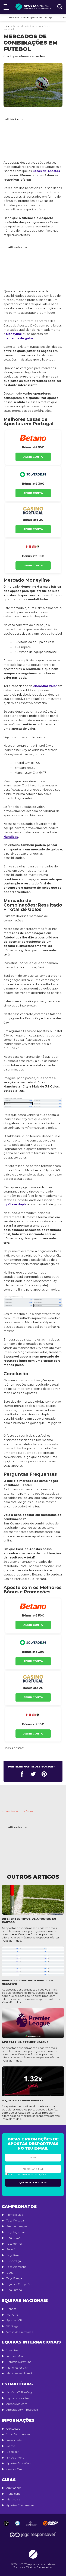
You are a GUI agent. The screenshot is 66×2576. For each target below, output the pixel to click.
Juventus (12, 2350)
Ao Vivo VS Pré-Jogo (19, 2392)
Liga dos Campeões (19, 2284)
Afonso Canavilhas (32, 56)
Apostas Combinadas (20, 2505)
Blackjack (12, 2451)
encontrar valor (45, 686)
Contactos (13, 2428)
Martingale (13, 2499)
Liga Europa (14, 2290)
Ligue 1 (10, 2272)
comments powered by (17, 1811)
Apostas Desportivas (41, 2564)
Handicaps (13, 2493)
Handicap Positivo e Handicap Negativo (27, 1982)
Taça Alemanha (16, 2266)
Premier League (16, 2226)
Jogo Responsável (18, 2434)
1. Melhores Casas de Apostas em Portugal (29, 17)
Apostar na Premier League (25, 2042)
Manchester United (19, 2373)
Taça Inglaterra (16, 2232)
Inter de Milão (15, 2356)
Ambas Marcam (16, 2404)
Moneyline (14, 334)
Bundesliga (13, 2261)
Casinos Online (15, 2469)
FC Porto (12, 2314)
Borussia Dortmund (19, 2361)
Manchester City (16, 2367)
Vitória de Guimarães (19, 2332)
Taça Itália (12, 2255)
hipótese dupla (15, 1204)
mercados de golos (18, 338)
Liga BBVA (13, 2238)
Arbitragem (13, 2488)
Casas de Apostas (46, 171)
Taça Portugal (15, 2220)
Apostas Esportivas (18, 2463)
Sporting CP (14, 2320)
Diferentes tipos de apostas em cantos (29, 1920)
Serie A (11, 2249)
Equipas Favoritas (17, 2398)
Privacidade (14, 2440)
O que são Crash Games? (22, 2100)
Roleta (10, 2446)
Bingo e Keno (15, 2457)
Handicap (11, 836)
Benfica (11, 2309)
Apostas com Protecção (22, 2409)
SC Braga (12, 2326)
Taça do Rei (14, 2243)
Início (7, 26)
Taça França (14, 2278)
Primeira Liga (14, 2214)
